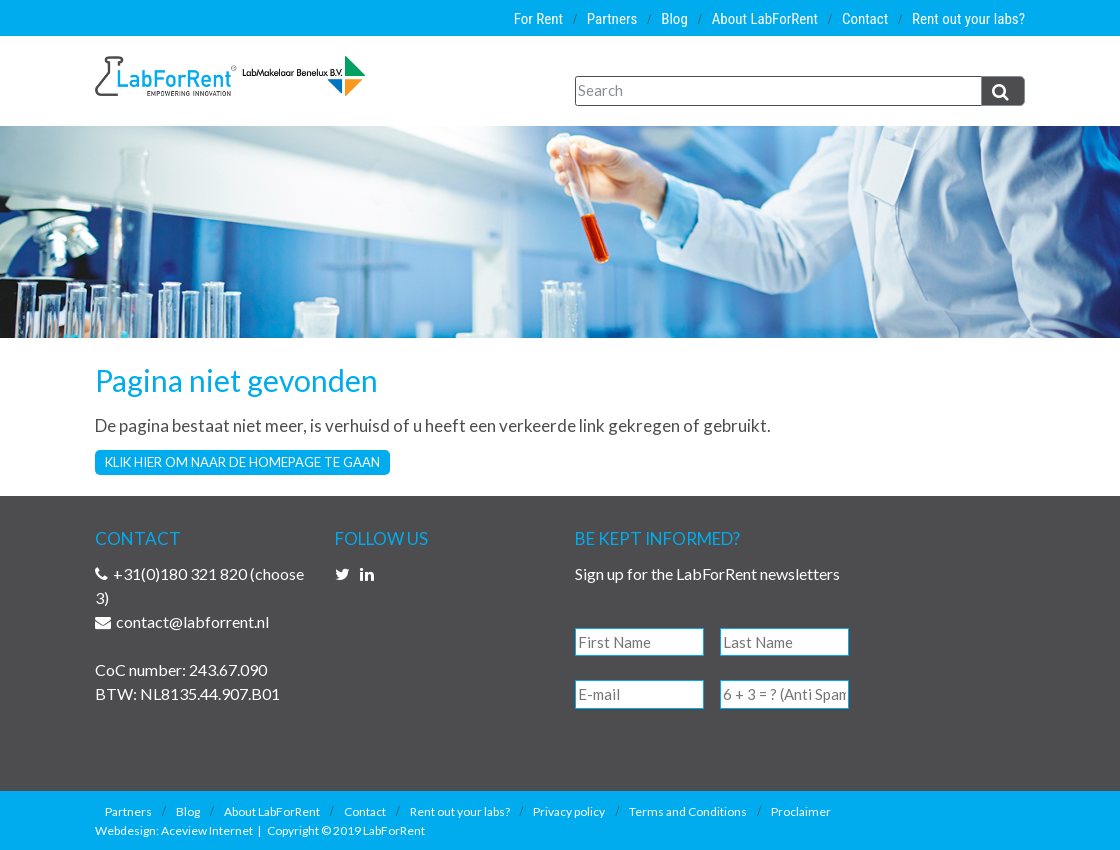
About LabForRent (765, 19)
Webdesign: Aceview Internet (174, 830)
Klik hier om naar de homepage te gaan (242, 462)
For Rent (538, 19)
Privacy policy (569, 811)
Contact (865, 19)
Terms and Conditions (688, 811)
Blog (674, 19)
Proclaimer (801, 811)
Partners (612, 19)
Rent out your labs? (968, 19)
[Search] (778, 91)
